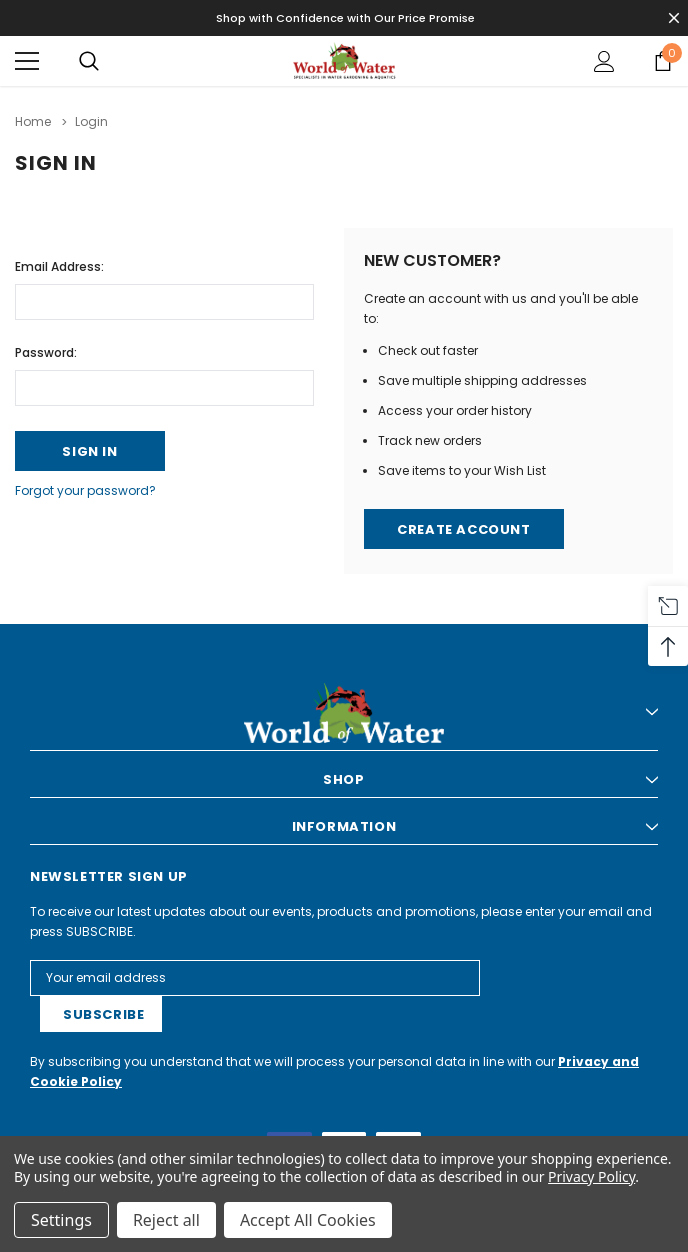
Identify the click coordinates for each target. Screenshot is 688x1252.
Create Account (463, 529)
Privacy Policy (591, 1176)
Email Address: (59, 266)
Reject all (166, 1220)
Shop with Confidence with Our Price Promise (345, 18)
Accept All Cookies (308, 1220)
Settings (61, 1220)
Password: (46, 352)
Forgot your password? (85, 490)
